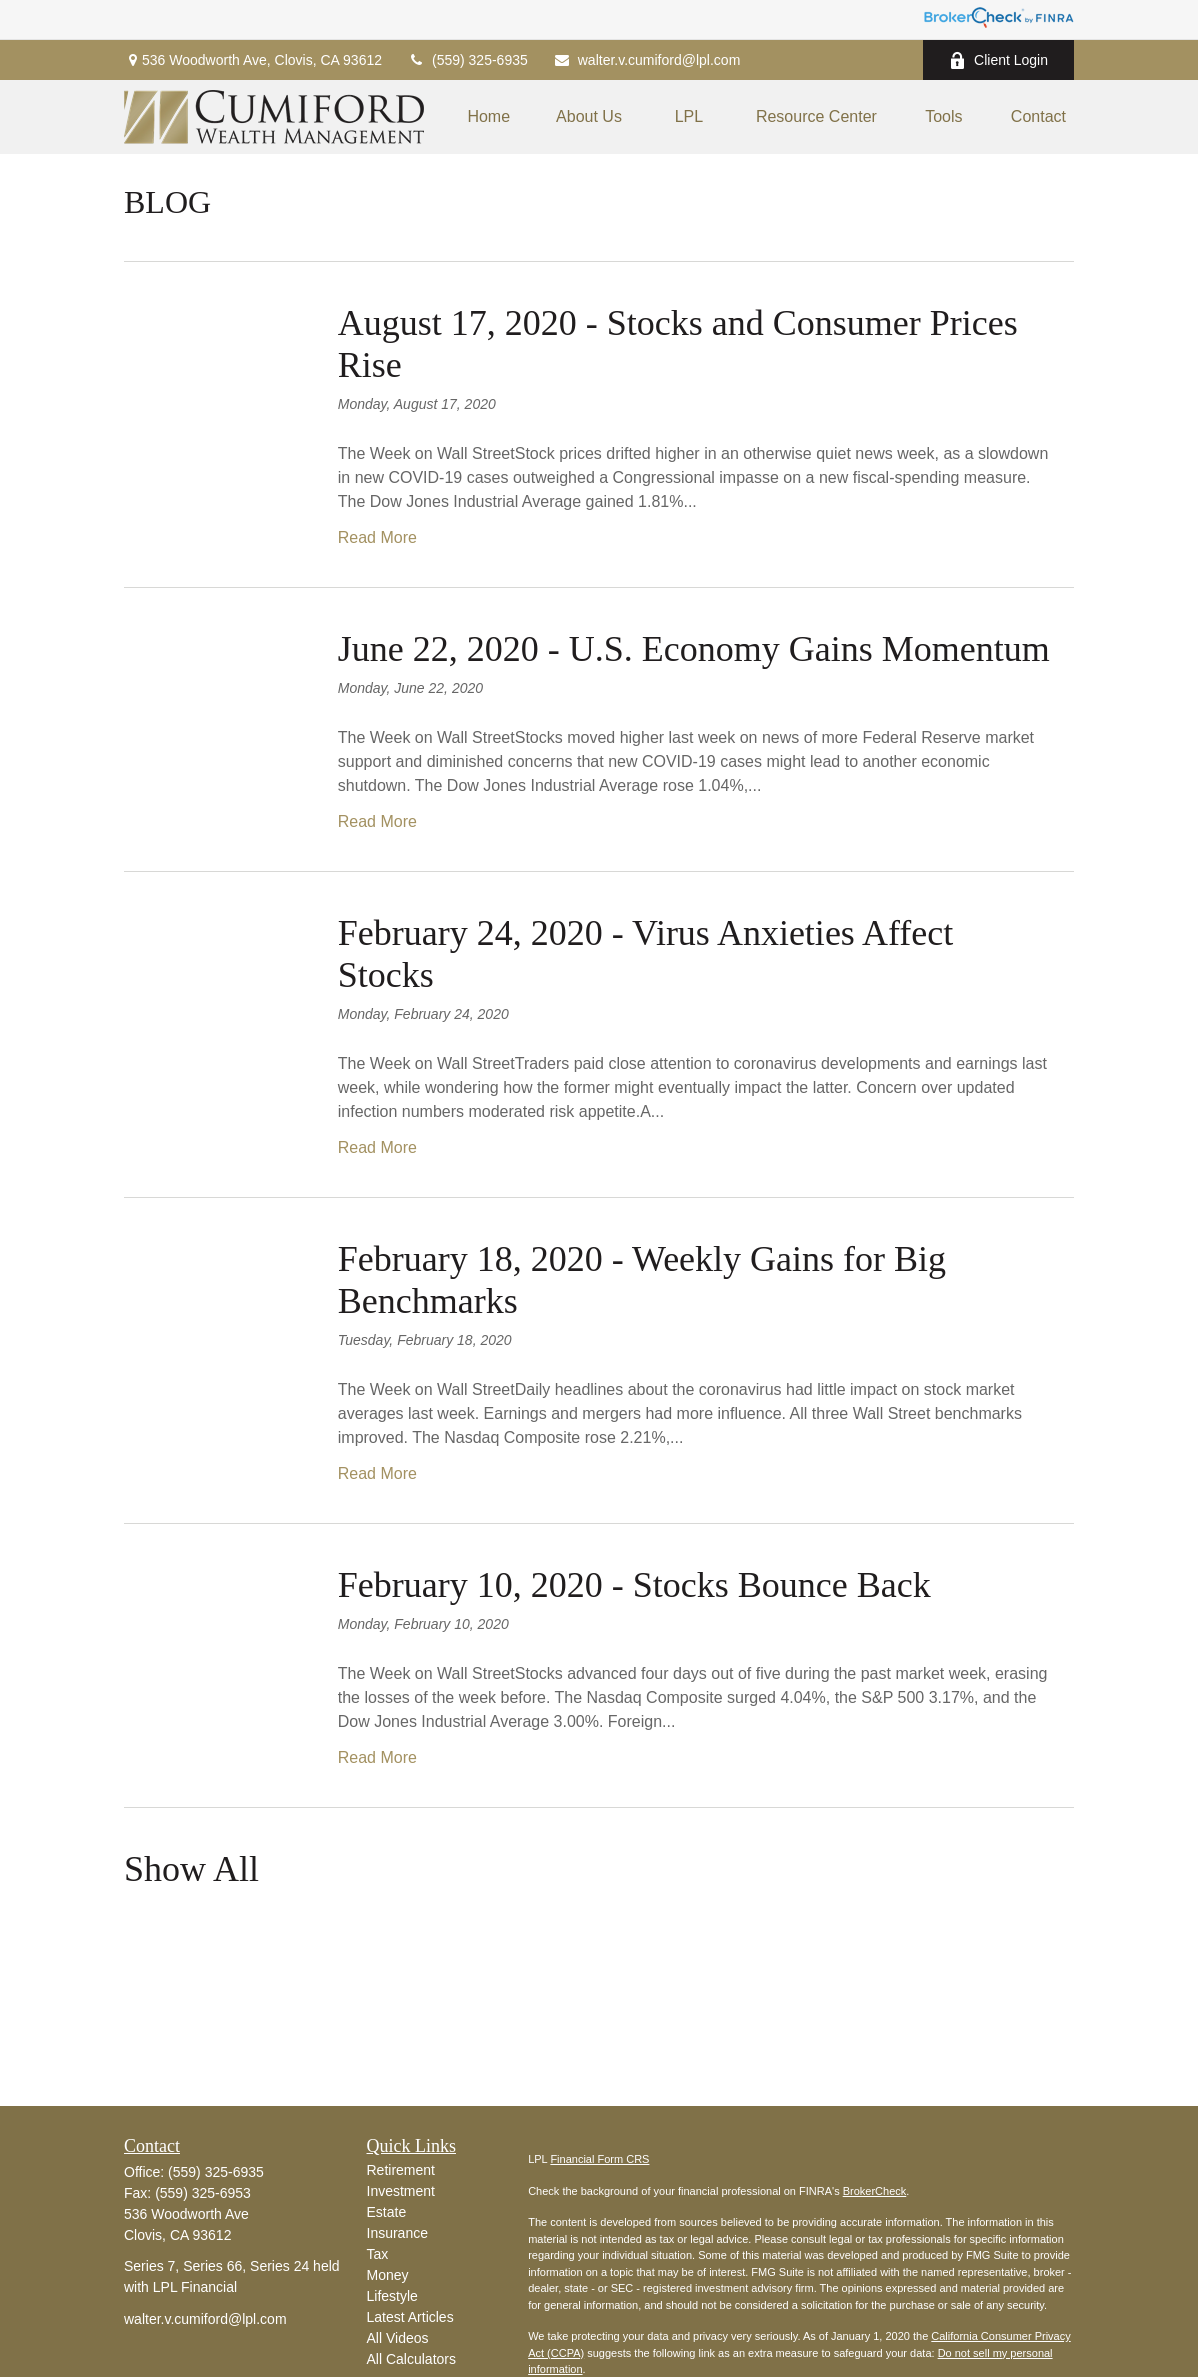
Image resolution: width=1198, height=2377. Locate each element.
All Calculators (411, 2359)
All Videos (398, 2338)
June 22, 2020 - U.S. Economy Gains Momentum (694, 649)
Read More (377, 537)
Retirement (401, 2170)
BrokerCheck (875, 2191)
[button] (488, 117)
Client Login (998, 60)
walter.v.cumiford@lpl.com (647, 60)
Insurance (397, 2233)
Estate (387, 2212)
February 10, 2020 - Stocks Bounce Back (634, 1585)
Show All (191, 1869)
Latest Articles (410, 2317)
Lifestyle (392, 2296)
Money (388, 2275)
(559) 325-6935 (467, 60)
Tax (378, 2254)
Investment (401, 2191)
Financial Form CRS (599, 2159)
